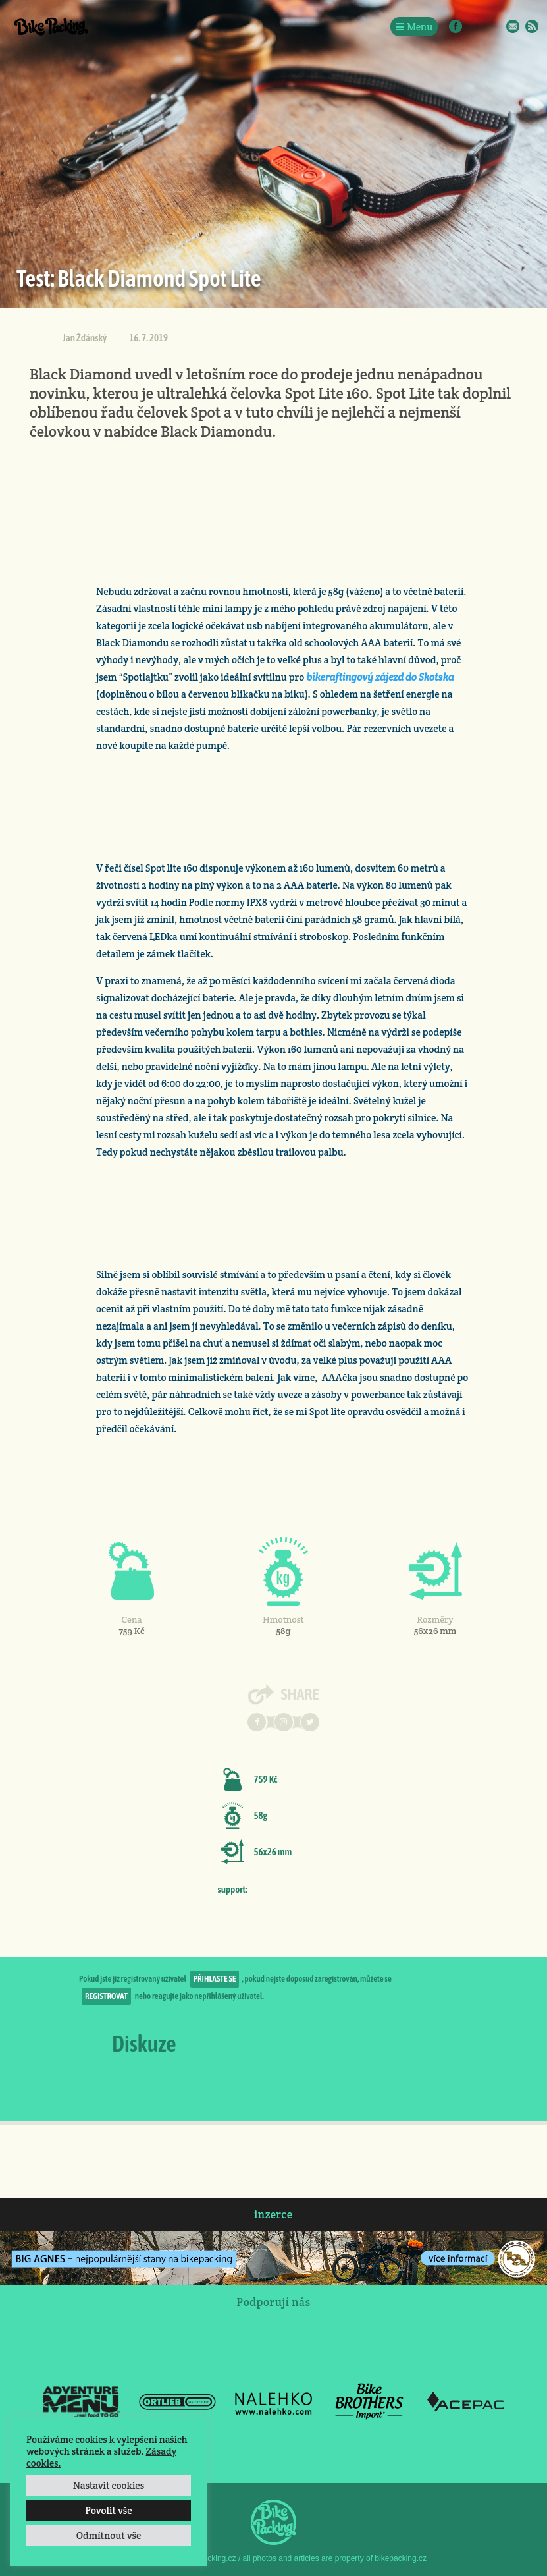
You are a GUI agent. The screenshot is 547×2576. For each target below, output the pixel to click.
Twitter (493, 26)
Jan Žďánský (85, 337)
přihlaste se (215, 1979)
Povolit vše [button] (108, 2510)
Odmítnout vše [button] (109, 2535)
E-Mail (512, 26)
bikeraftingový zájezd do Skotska (380, 677)
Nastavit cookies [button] (108, 2485)
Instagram (474, 26)
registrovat (106, 1996)
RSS (531, 26)
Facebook (455, 26)
